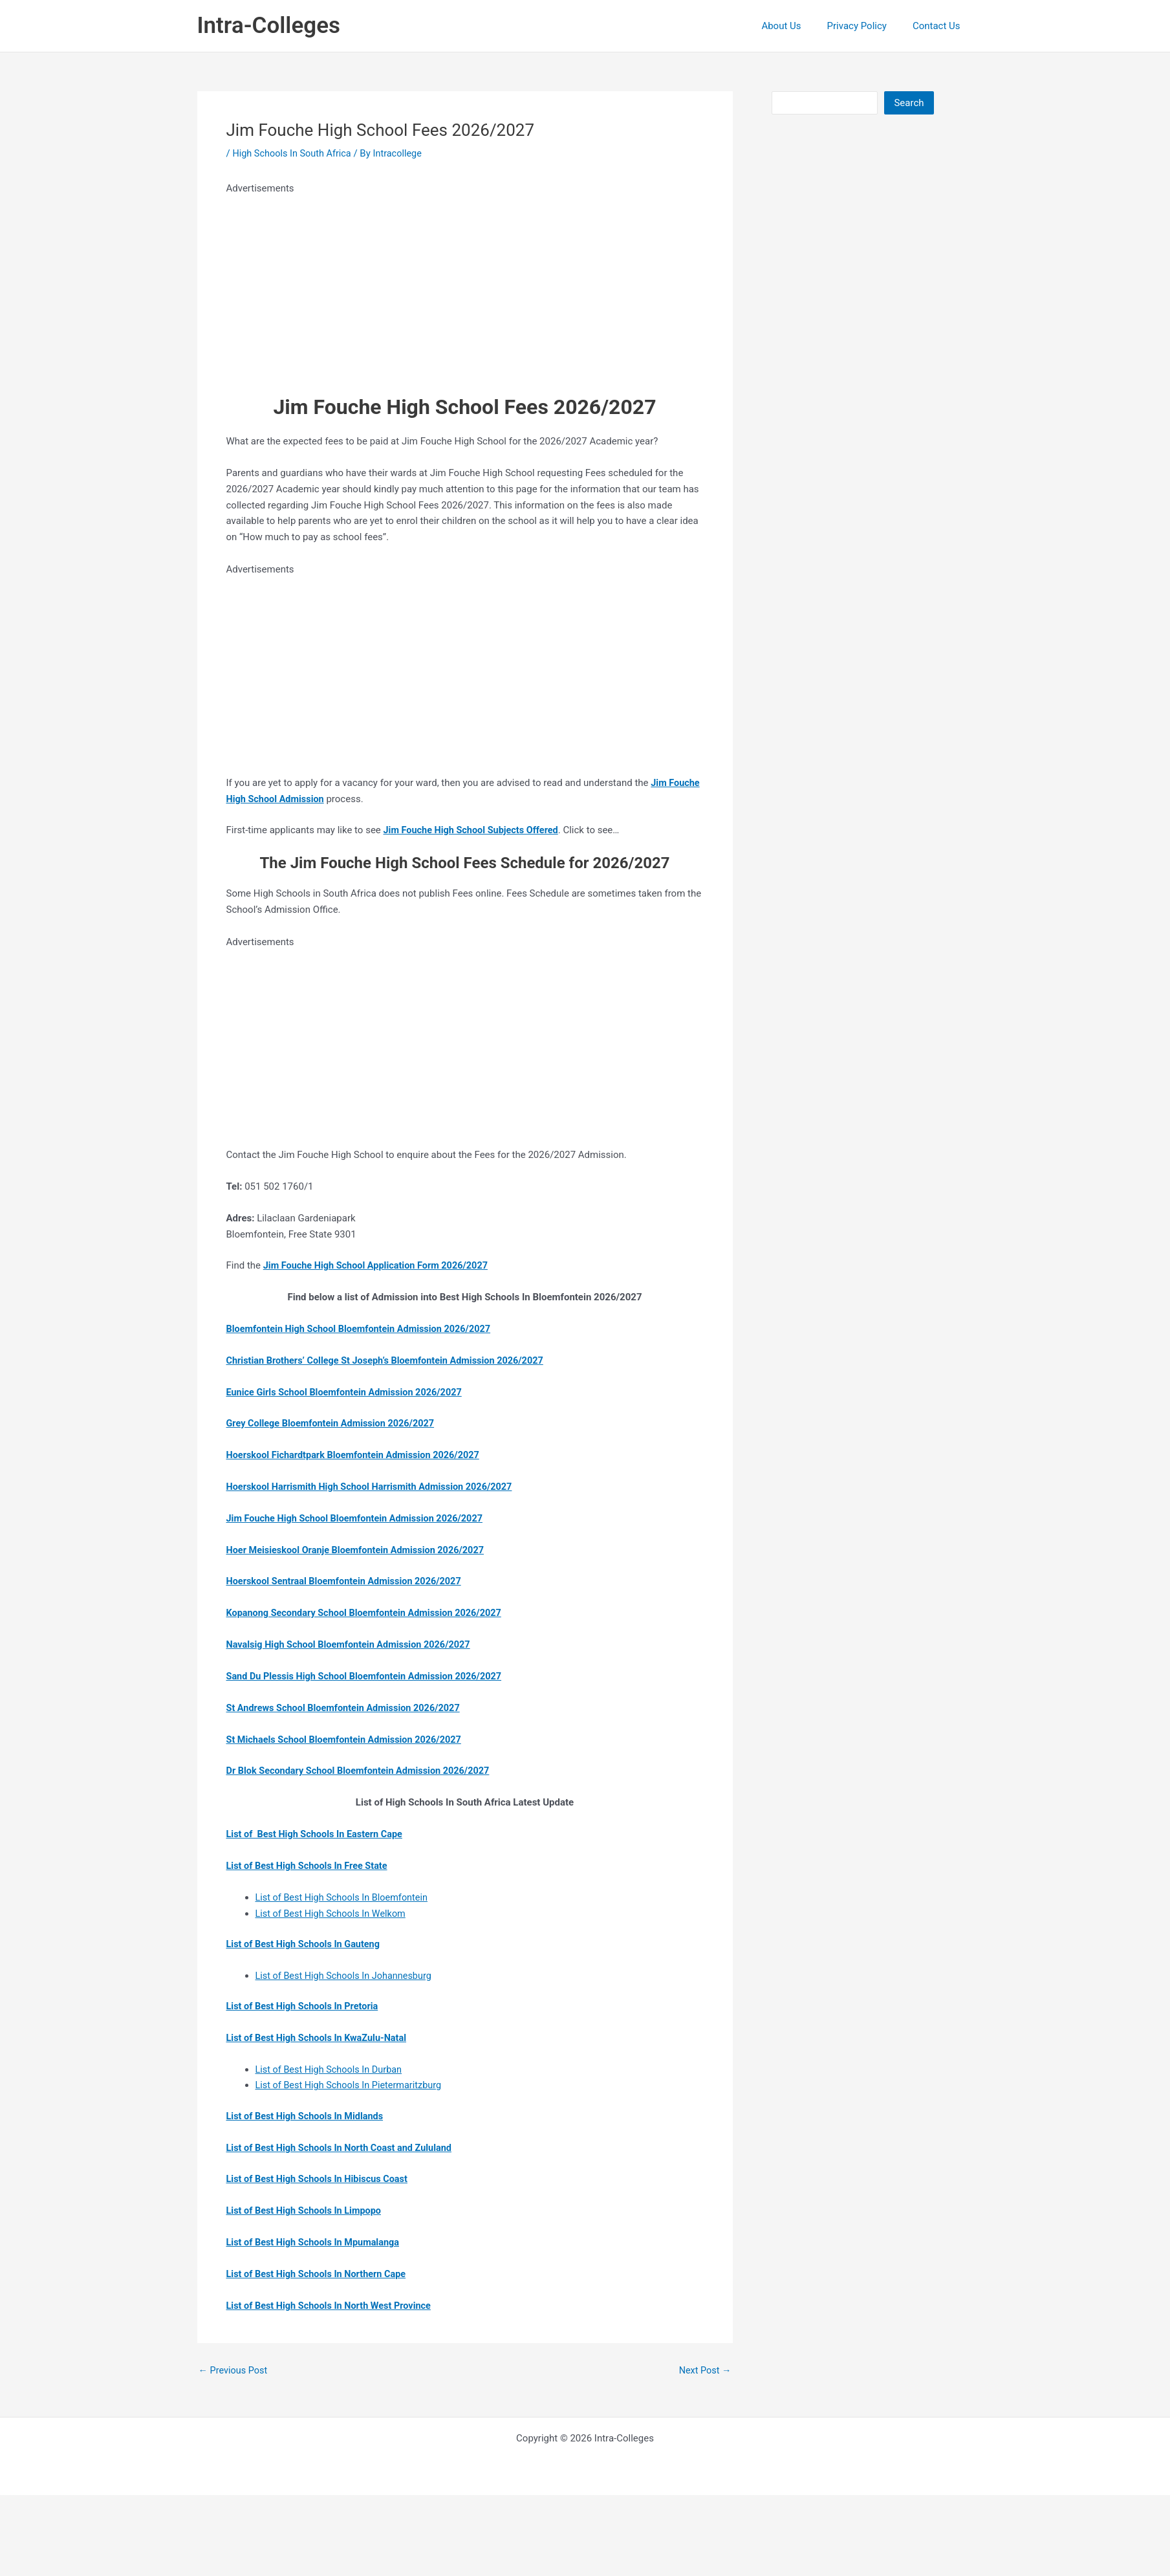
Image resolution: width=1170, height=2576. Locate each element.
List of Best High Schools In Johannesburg (347, 1974)
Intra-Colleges (268, 25)
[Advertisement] (420, 287)
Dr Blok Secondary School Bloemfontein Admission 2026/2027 (363, 1770)
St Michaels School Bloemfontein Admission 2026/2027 (348, 1738)
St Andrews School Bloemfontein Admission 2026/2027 (347, 1706)
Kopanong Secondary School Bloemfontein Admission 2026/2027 (369, 1612)
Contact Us (940, 26)
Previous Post (234, 2369)
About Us (797, 26)
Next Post (704, 2369)
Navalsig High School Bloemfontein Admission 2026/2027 (353, 1644)
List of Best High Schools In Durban (331, 2067)
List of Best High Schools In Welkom (333, 1912)
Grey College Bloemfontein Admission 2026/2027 (334, 1423)
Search (909, 103)
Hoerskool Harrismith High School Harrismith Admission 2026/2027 (374, 1486)
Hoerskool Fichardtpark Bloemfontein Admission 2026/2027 (358, 1454)
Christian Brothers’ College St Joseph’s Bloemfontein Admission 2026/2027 (391, 1360)
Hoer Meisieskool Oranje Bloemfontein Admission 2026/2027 (360, 1549)
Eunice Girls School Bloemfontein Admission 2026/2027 (348, 1391)
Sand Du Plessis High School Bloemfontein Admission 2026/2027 (369, 1675)
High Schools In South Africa (293, 153)
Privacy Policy (866, 26)
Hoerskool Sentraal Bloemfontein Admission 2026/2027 (348, 1580)
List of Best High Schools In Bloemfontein (345, 1896)
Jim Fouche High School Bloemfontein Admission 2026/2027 (359, 1517)
